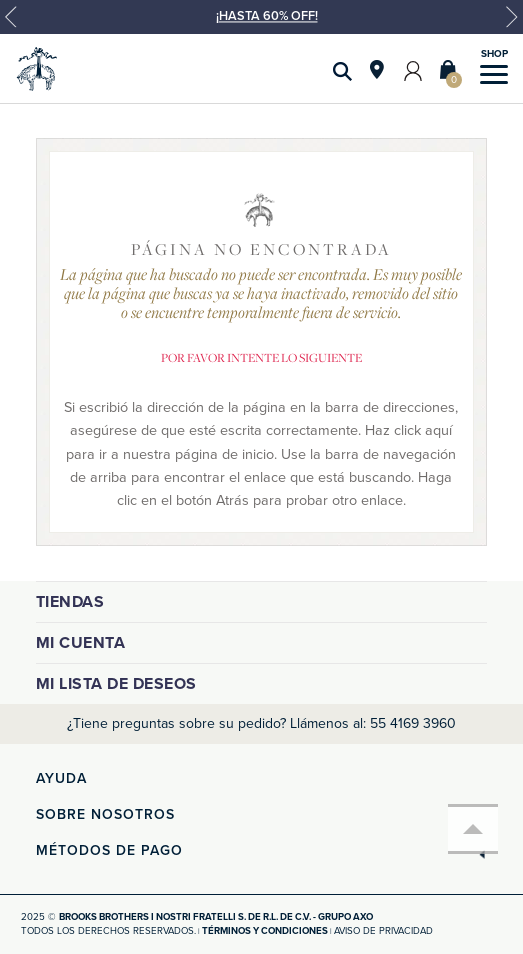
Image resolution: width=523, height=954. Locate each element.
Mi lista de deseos (116, 684)
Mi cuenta (81, 643)
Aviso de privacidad (383, 931)
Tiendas (70, 602)
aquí (438, 430)
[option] (261, 25)
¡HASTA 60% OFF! (267, 16)
